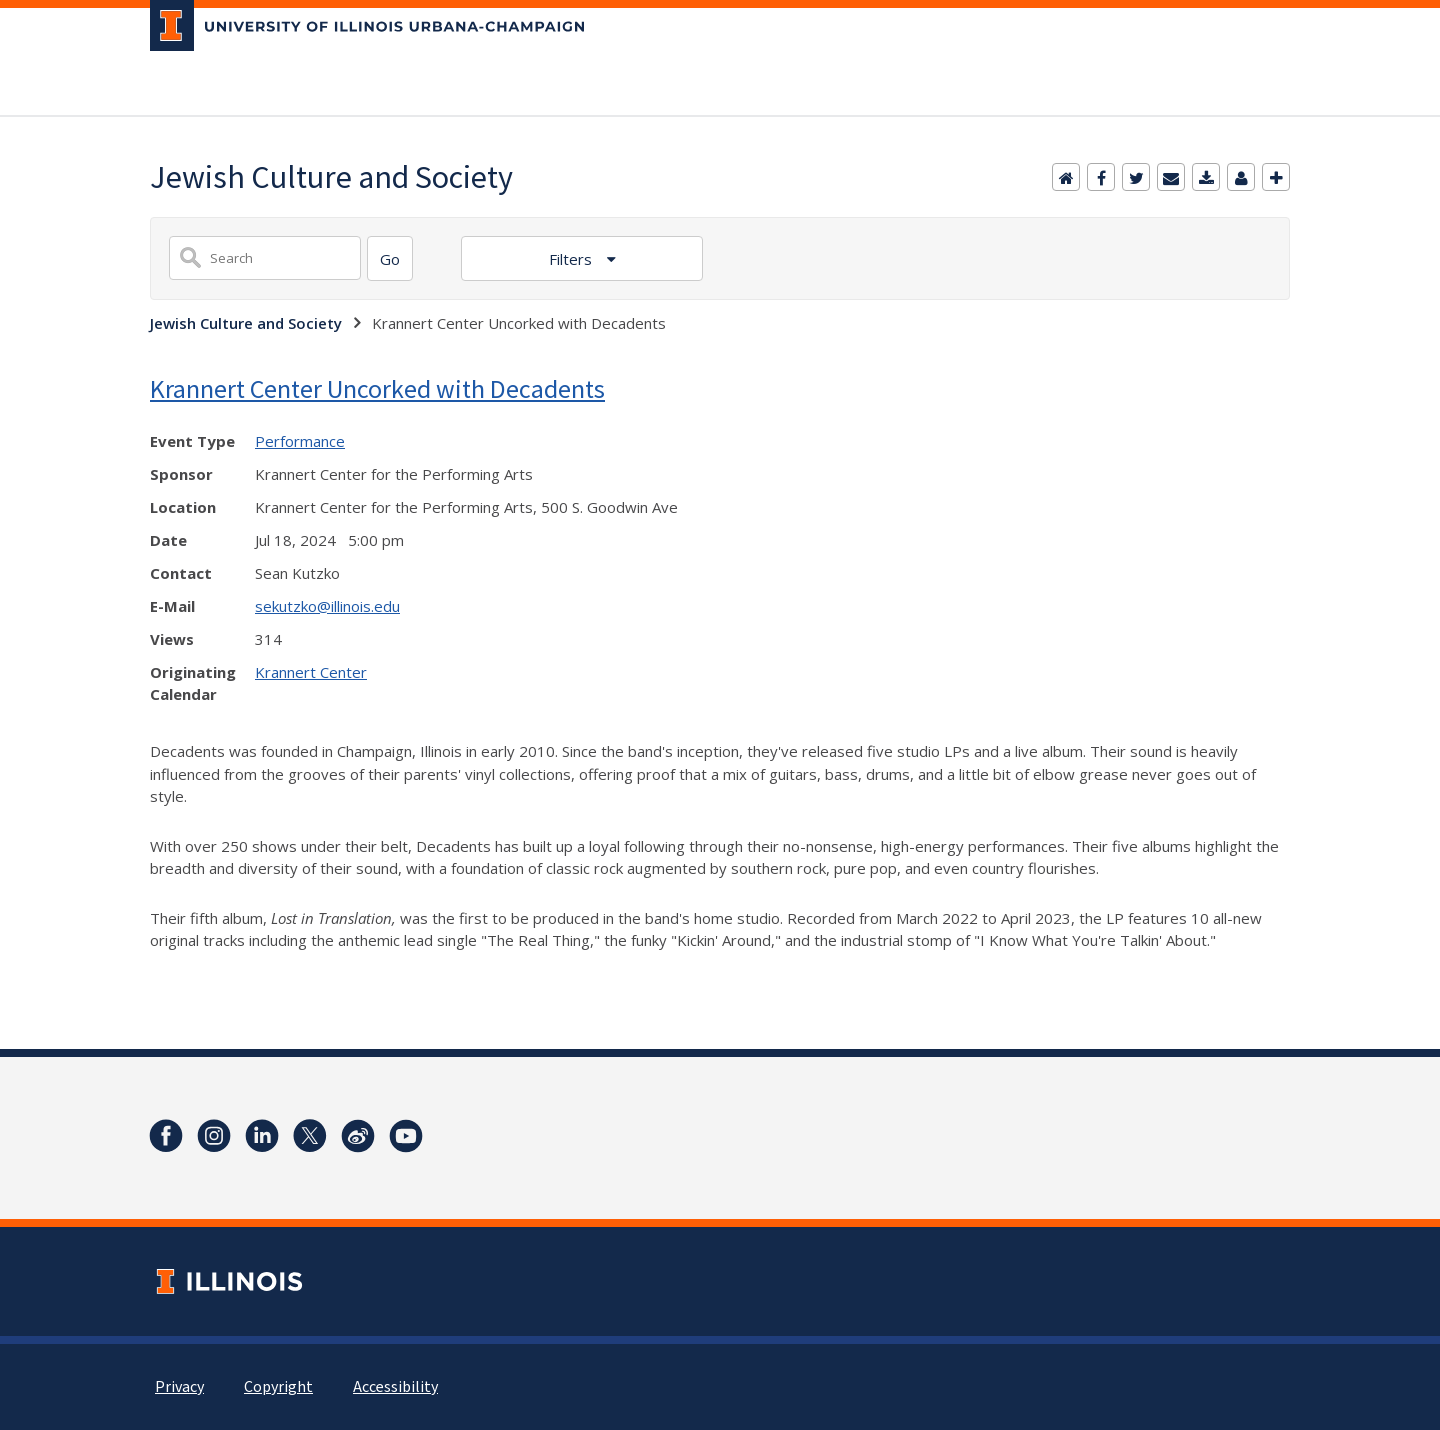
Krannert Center (311, 672)
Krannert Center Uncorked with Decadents (377, 388)
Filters (572, 259)
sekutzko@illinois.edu (327, 606)
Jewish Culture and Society (246, 323)
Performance (300, 441)
